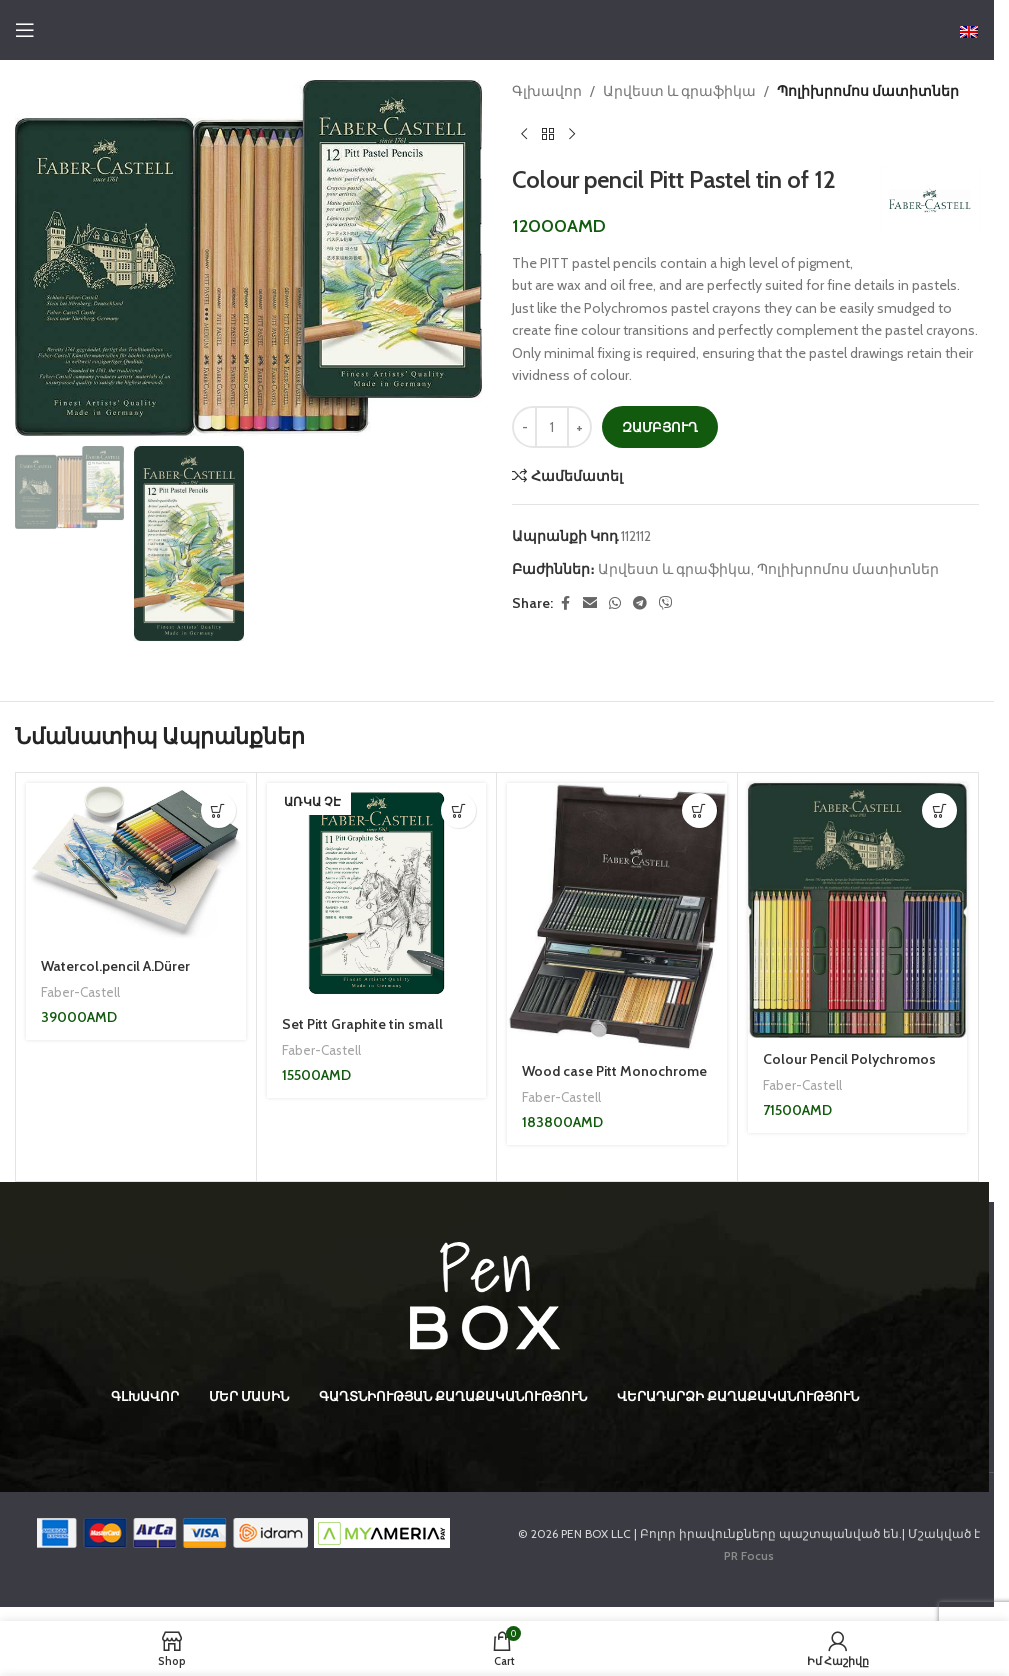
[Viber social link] (666, 603)
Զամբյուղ (660, 427)
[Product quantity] (552, 427)
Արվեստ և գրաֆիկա (679, 91)
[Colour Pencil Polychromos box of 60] (858, 910)
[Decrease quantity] (524, 427)
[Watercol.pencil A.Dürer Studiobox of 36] (136, 863)
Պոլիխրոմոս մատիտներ (868, 91)
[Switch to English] (969, 32)
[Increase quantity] (579, 427)
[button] (218, 810)
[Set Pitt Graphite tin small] (377, 893)
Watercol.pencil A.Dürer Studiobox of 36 (115, 976)
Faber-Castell (80, 992)
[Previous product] (524, 134)
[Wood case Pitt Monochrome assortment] (617, 916)
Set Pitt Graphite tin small (362, 1024)
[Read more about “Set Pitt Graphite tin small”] (458, 810)
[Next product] (572, 134)
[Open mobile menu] (25, 30)
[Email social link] (590, 603)
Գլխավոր (547, 91)
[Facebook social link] (565, 603)
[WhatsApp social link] (615, 603)
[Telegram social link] (640, 603)
